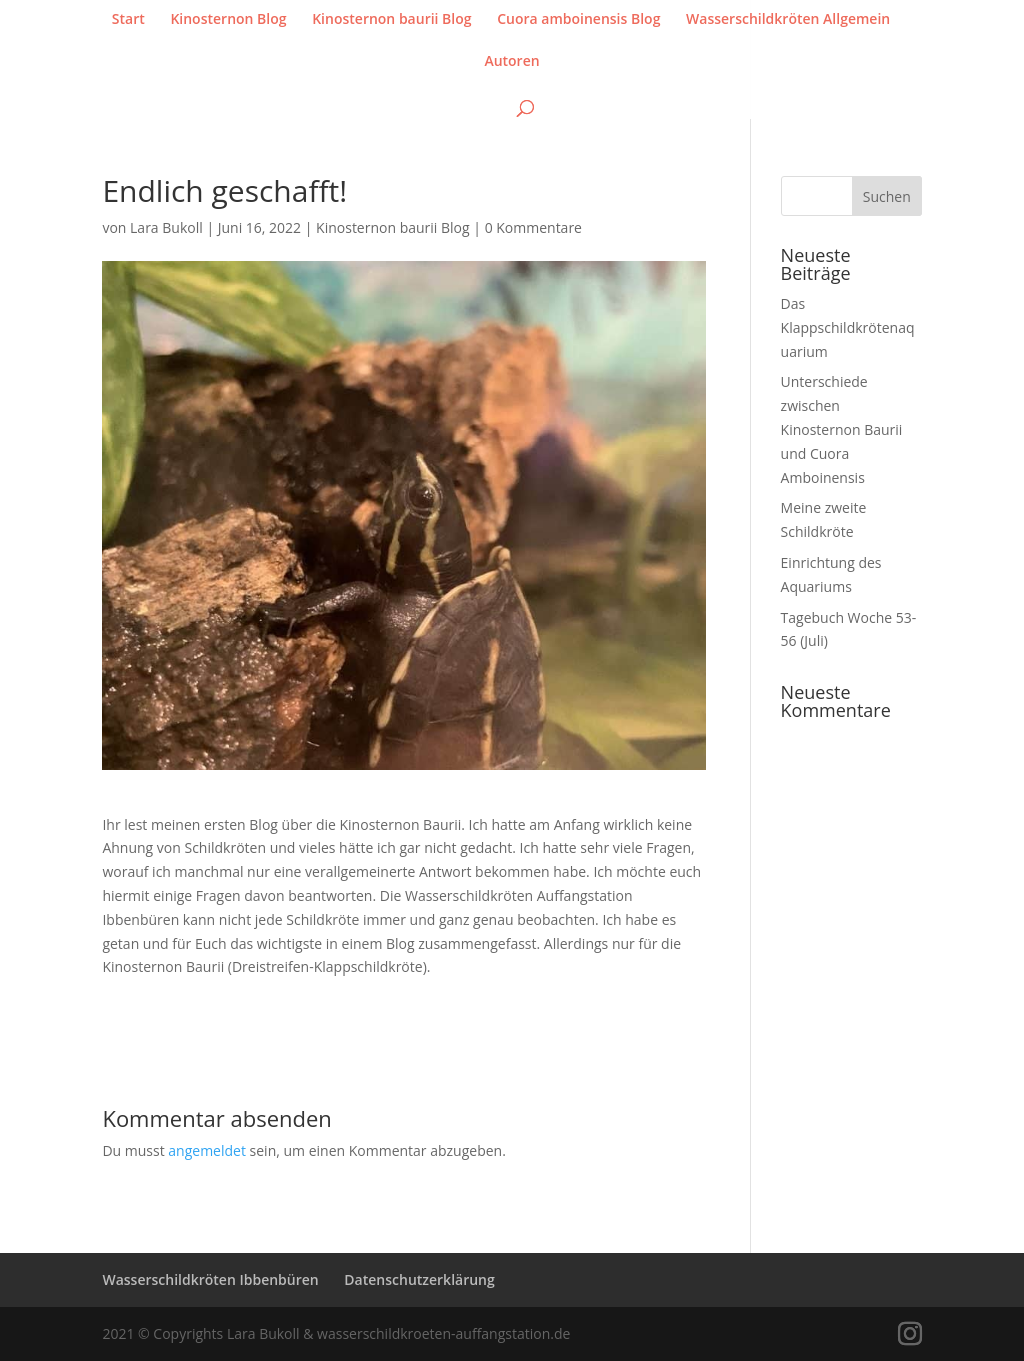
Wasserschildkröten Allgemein (788, 20)
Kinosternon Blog (228, 20)
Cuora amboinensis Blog (578, 20)
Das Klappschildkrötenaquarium (848, 327)
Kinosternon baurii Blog (391, 20)
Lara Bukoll (166, 227)
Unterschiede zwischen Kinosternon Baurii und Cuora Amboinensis (842, 429)
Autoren (511, 62)
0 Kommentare (533, 227)
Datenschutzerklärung (419, 1279)
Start (128, 20)
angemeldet (207, 1150)
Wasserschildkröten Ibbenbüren (210, 1279)
